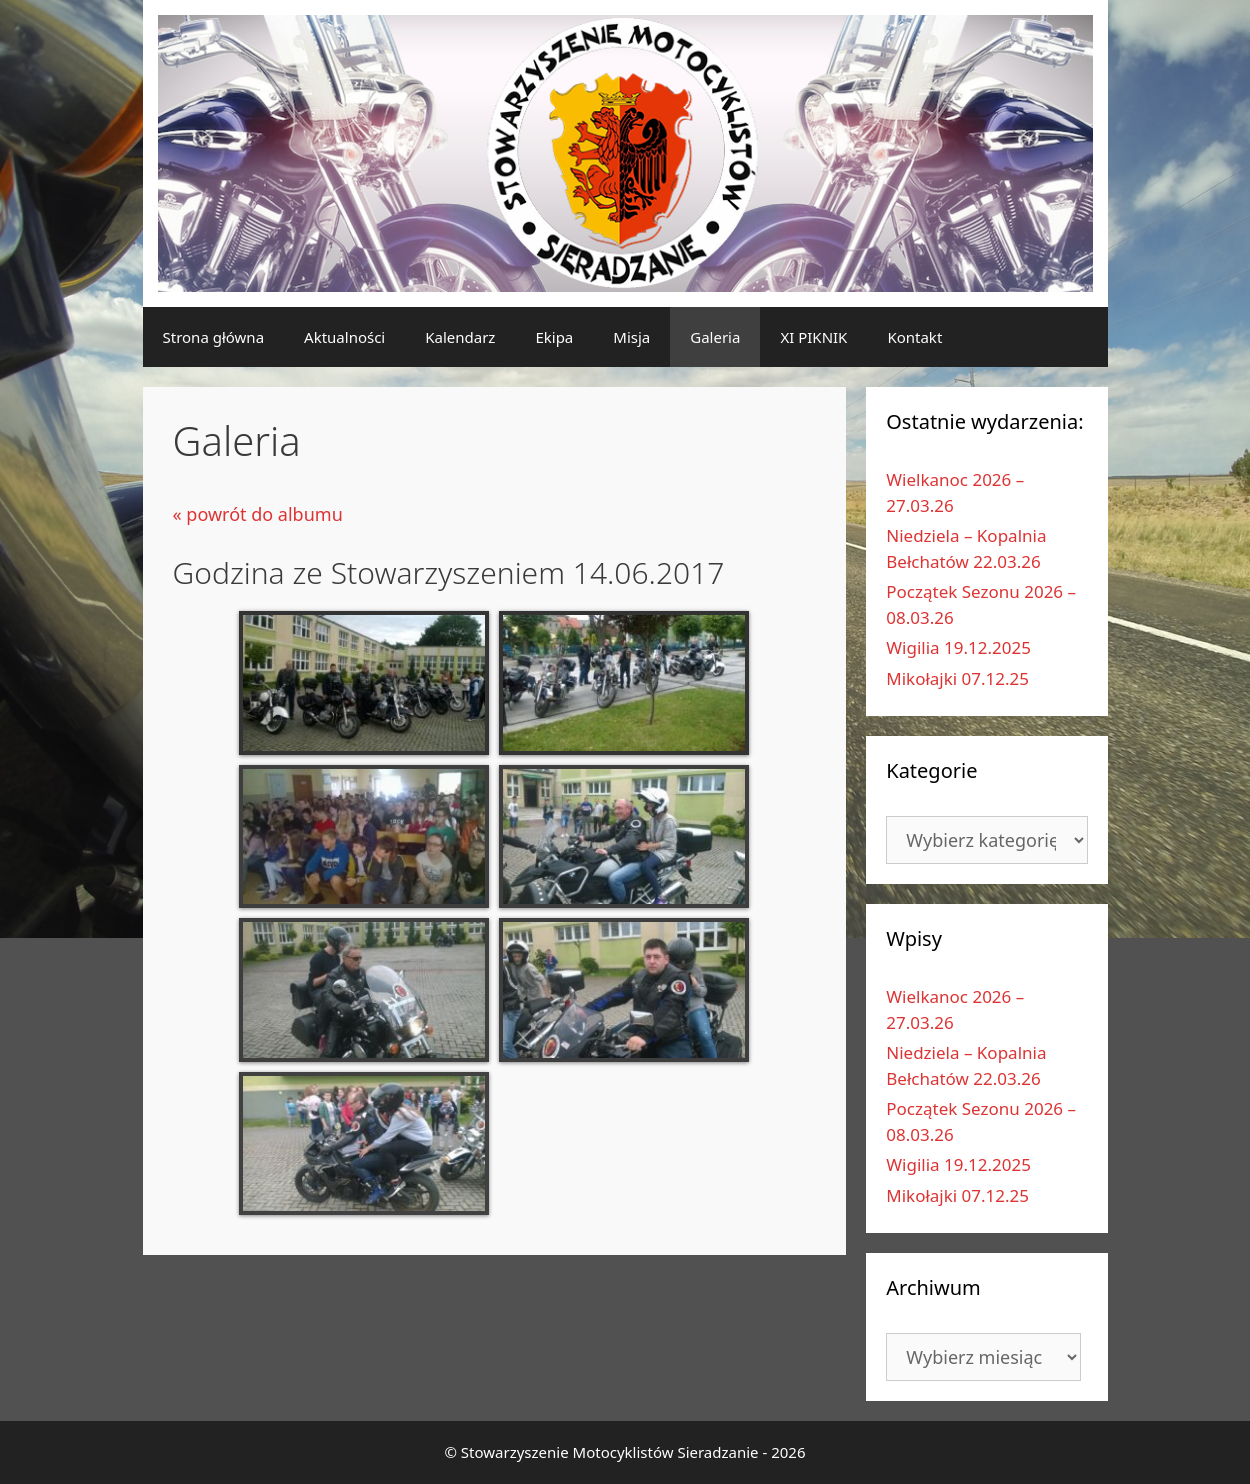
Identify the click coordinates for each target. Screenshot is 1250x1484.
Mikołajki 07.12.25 (957, 678)
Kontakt (914, 337)
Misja (631, 337)
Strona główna (214, 337)
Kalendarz (460, 337)
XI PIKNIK (813, 337)
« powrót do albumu (258, 514)
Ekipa (554, 337)
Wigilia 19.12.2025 (958, 647)
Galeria (715, 337)
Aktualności (344, 337)
